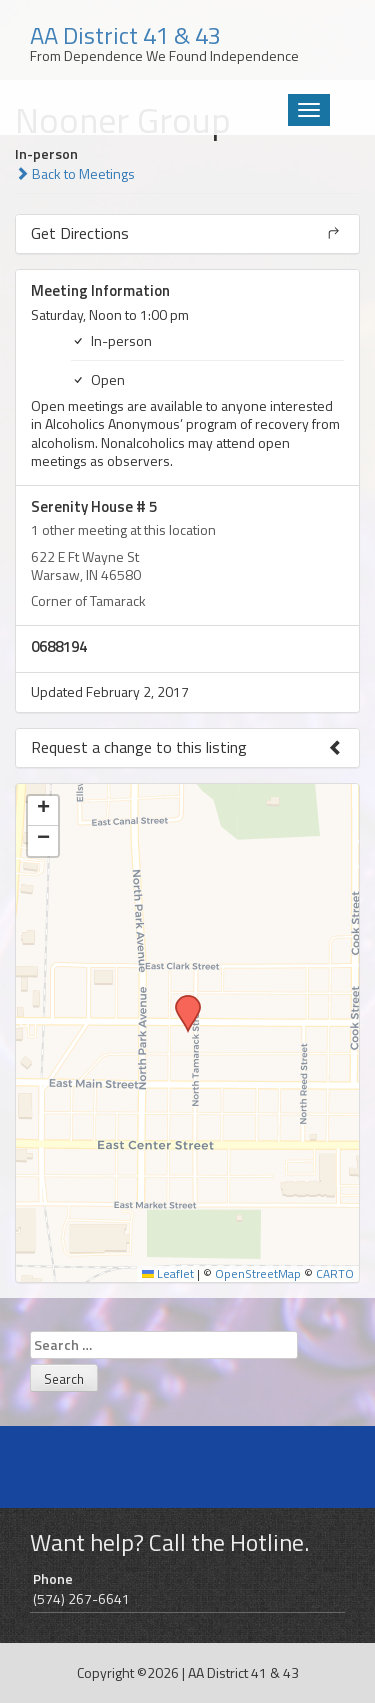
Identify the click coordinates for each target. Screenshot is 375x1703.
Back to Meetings (75, 173)
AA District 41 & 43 (243, 1672)
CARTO (335, 1274)
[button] (181, 1001)
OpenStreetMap (258, 1274)
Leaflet (168, 1274)
